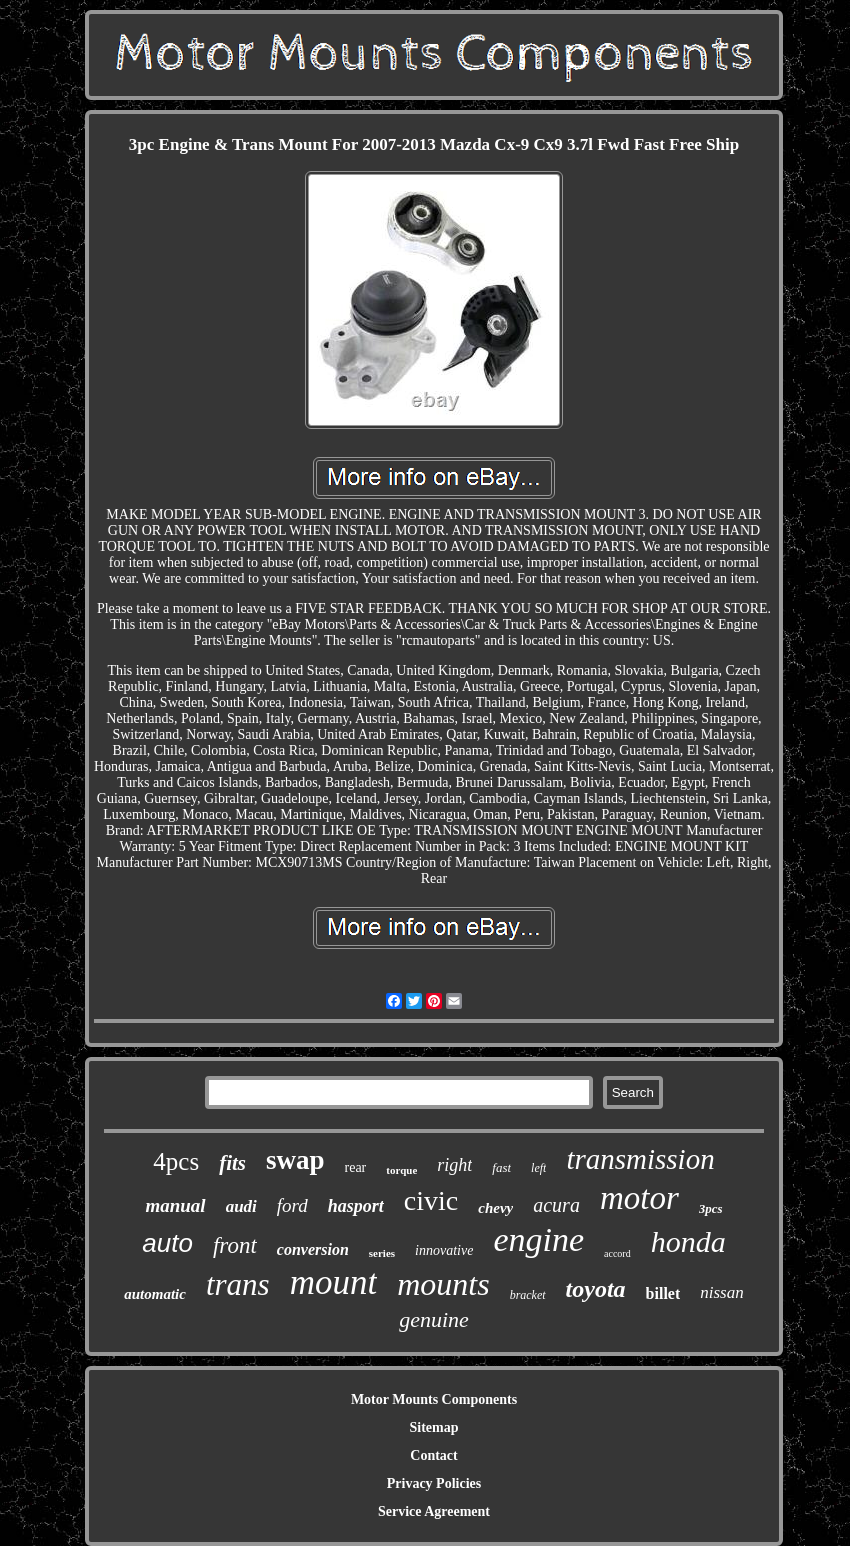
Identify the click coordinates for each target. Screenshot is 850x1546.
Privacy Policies (434, 1483)
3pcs (711, 1208)
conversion (313, 1249)
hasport (356, 1206)
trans (238, 1284)
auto (167, 1243)
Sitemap (433, 1427)
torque (401, 1170)
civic (431, 1200)
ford (292, 1205)
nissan (721, 1292)
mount (334, 1282)
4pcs (176, 1161)
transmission (640, 1159)
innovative (444, 1250)
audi (241, 1206)
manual (175, 1205)
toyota (596, 1289)
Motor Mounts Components (434, 1399)
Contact (433, 1455)
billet (663, 1293)
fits (232, 1163)
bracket (528, 1295)
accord (617, 1253)
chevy (495, 1208)
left (538, 1168)
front (235, 1245)
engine (538, 1239)
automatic (155, 1294)
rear (356, 1167)
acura (556, 1205)
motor (639, 1198)
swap (295, 1160)
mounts (443, 1284)
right (454, 1165)
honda (688, 1241)
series (382, 1253)
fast (501, 1167)
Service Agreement (434, 1511)
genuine (434, 1319)
